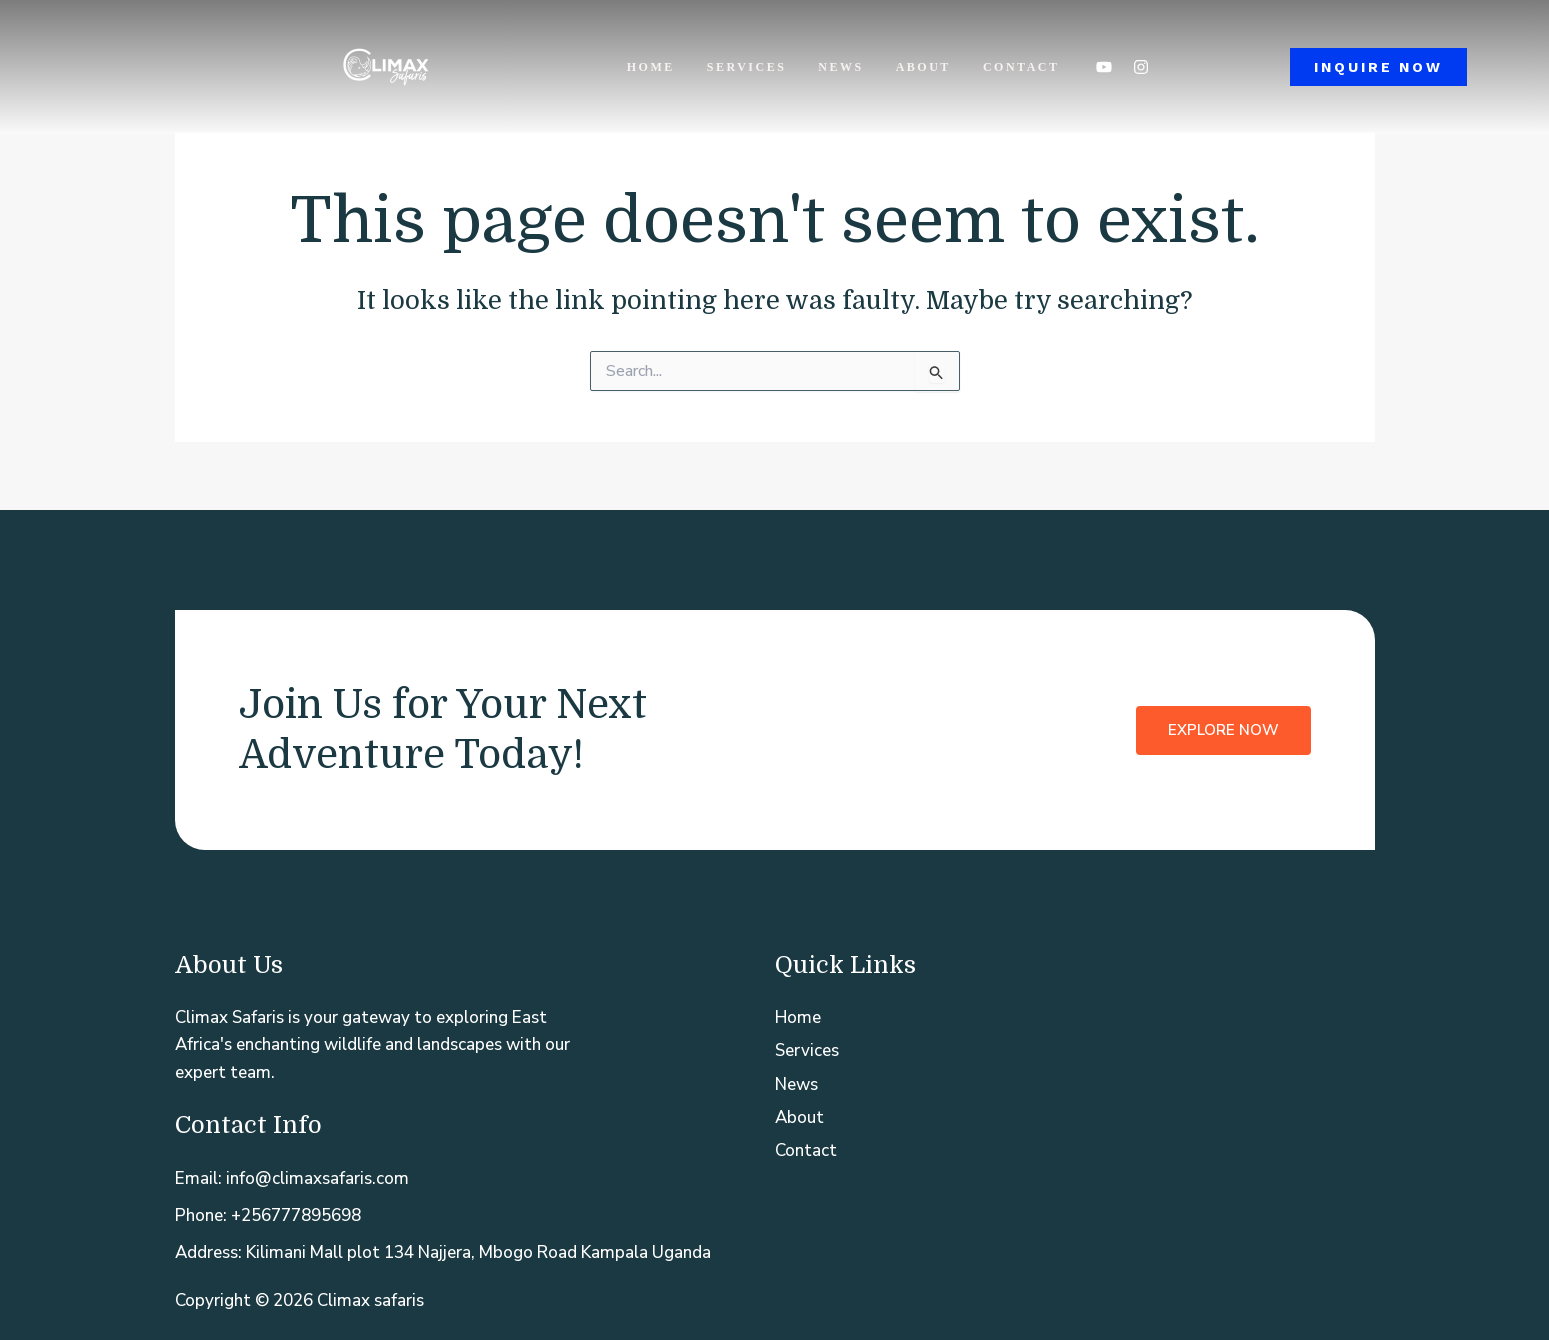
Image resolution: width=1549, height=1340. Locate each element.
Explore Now (1223, 730)
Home (651, 67)
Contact (1021, 67)
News (840, 67)
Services (747, 67)
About (923, 67)
